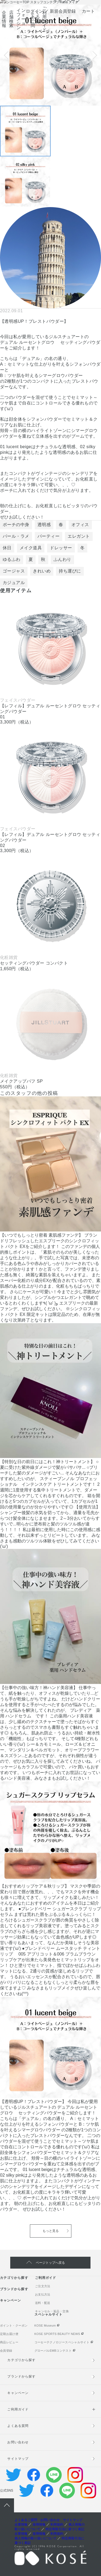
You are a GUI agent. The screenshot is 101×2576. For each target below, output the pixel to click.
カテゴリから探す (14, 2278)
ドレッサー (61, 548)
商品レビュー (9, 2342)
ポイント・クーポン (13, 2325)
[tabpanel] (50, 55)
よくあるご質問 (35, 19)
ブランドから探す (14, 2289)
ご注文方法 (42, 2286)
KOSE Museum (45, 2325)
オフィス (80, 524)
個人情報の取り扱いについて (36, 2538)
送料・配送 (42, 2302)
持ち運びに (70, 571)
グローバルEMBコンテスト (53, 2350)
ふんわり (62, 559)
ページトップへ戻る (50, 2263)
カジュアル (14, 582)
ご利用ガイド (44, 19)
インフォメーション (21, 19)
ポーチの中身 (16, 524)
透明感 (44, 524)
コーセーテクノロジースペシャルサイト (61, 2342)
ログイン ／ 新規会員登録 (51, 11)
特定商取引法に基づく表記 (65, 2529)
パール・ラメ (16, 536)
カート (88, 11)
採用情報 (39, 2524)
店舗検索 (11, 19)
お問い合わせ (17, 2442)
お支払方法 (42, 2294)
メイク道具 (31, 548)
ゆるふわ (11, 559)
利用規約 (56, 2524)
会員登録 (6, 2350)
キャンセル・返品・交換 (52, 2311)
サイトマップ (17, 2459)
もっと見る (51, 2231)
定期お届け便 (9, 2333)
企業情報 (4, 19)
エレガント (79, 536)
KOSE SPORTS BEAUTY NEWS (57, 2333)
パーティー (48, 536)
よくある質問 (17, 2426)
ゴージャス (14, 571)
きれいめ (42, 571)
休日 (7, 548)
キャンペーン (10, 2300)
